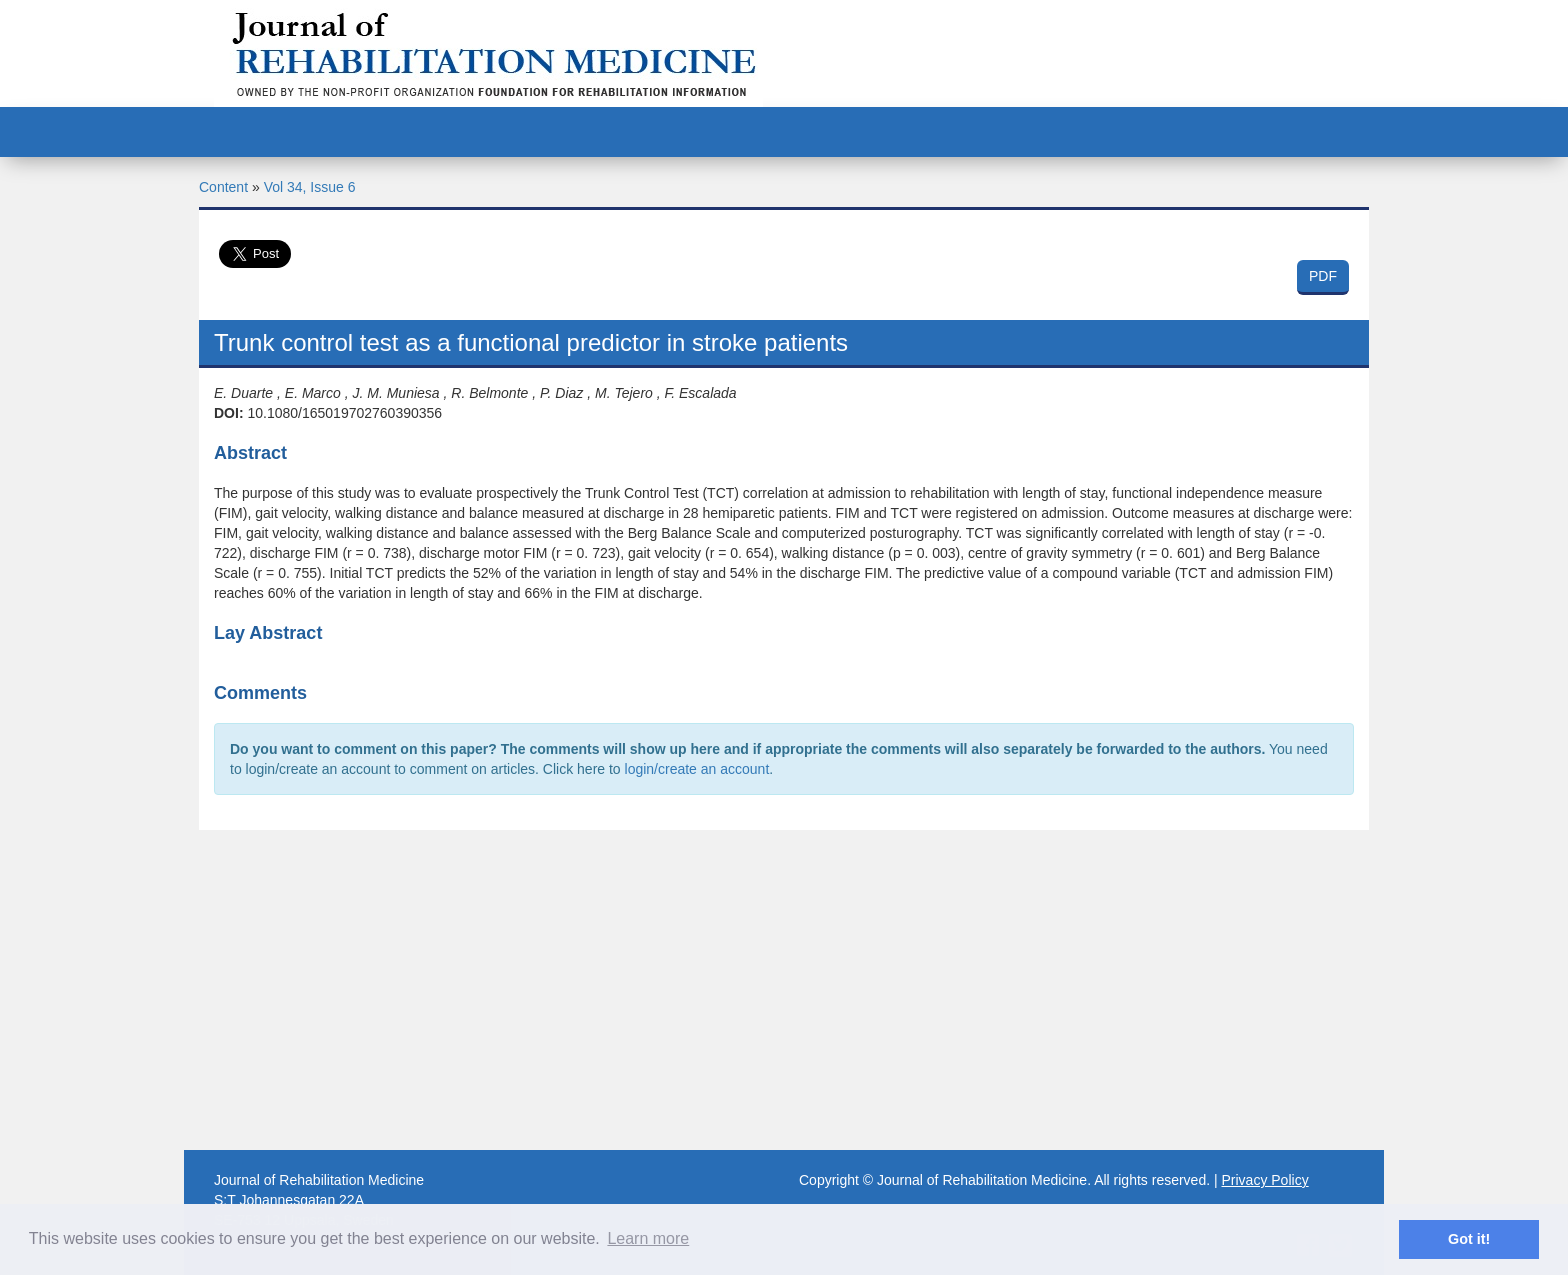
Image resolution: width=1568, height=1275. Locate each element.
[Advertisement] (784, 990)
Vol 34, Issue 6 (310, 187)
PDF (1323, 276)
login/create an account (697, 769)
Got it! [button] (1469, 1239)
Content (223, 187)
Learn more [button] (648, 1238)
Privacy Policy (1265, 1180)
